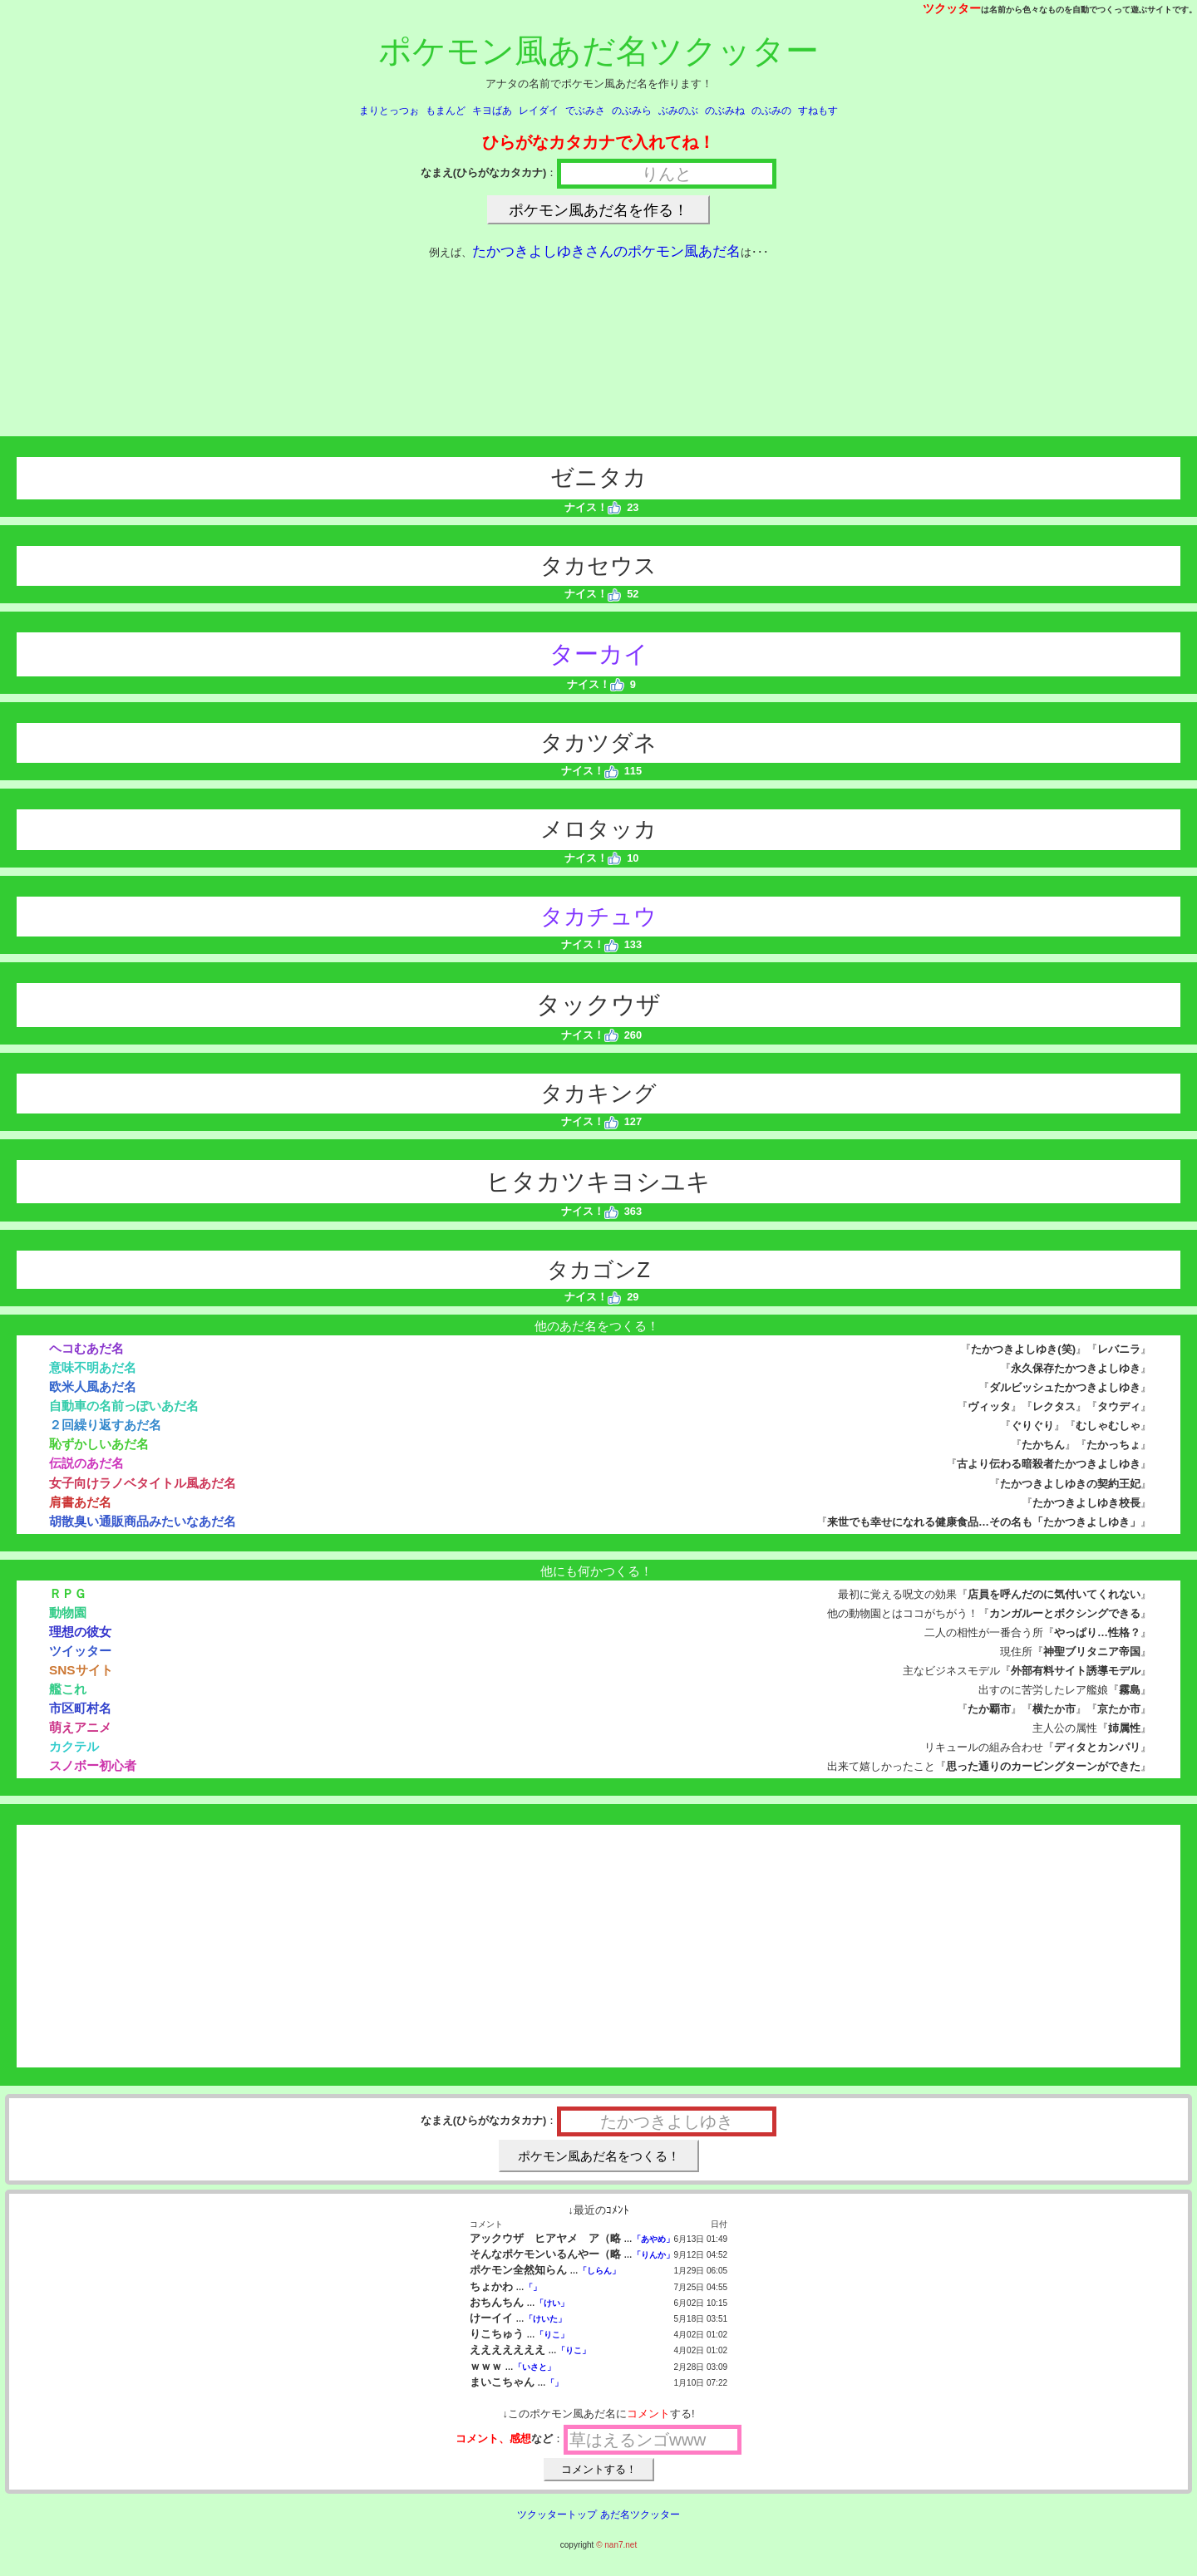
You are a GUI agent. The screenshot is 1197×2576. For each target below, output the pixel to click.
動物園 (67, 1612)
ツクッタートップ (557, 2514)
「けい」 (552, 2303)
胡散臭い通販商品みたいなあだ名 (142, 1521)
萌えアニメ (80, 1727)
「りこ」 (552, 2334)
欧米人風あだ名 (92, 1386)
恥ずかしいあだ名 (99, 1444)
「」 (533, 2287)
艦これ (67, 1689)
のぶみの (771, 110)
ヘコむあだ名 (86, 1348)
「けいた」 (545, 2318)
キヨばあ (492, 110)
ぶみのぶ (678, 110)
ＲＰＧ (67, 1593)
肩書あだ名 (80, 1502)
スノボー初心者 (92, 1765)
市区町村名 (80, 1708)
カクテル (74, 1746)
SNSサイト (81, 1670)
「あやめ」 (653, 2239)
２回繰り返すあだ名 (105, 1425)
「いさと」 (534, 2367)
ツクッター (952, 8)
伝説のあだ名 (86, 1463)
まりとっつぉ (389, 110)
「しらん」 (599, 2270)
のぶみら (632, 110)
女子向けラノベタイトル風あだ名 (142, 1483)
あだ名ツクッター (640, 2514)
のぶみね (725, 110)
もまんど (446, 110)
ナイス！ (593, 507)
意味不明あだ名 (92, 1367)
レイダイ (539, 110)
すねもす (818, 110)
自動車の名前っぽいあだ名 (124, 1406)
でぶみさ (585, 110)
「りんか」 (653, 2254)
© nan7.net (616, 2544)
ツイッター (80, 1651)
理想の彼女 (80, 1632)
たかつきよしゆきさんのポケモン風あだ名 (606, 251)
